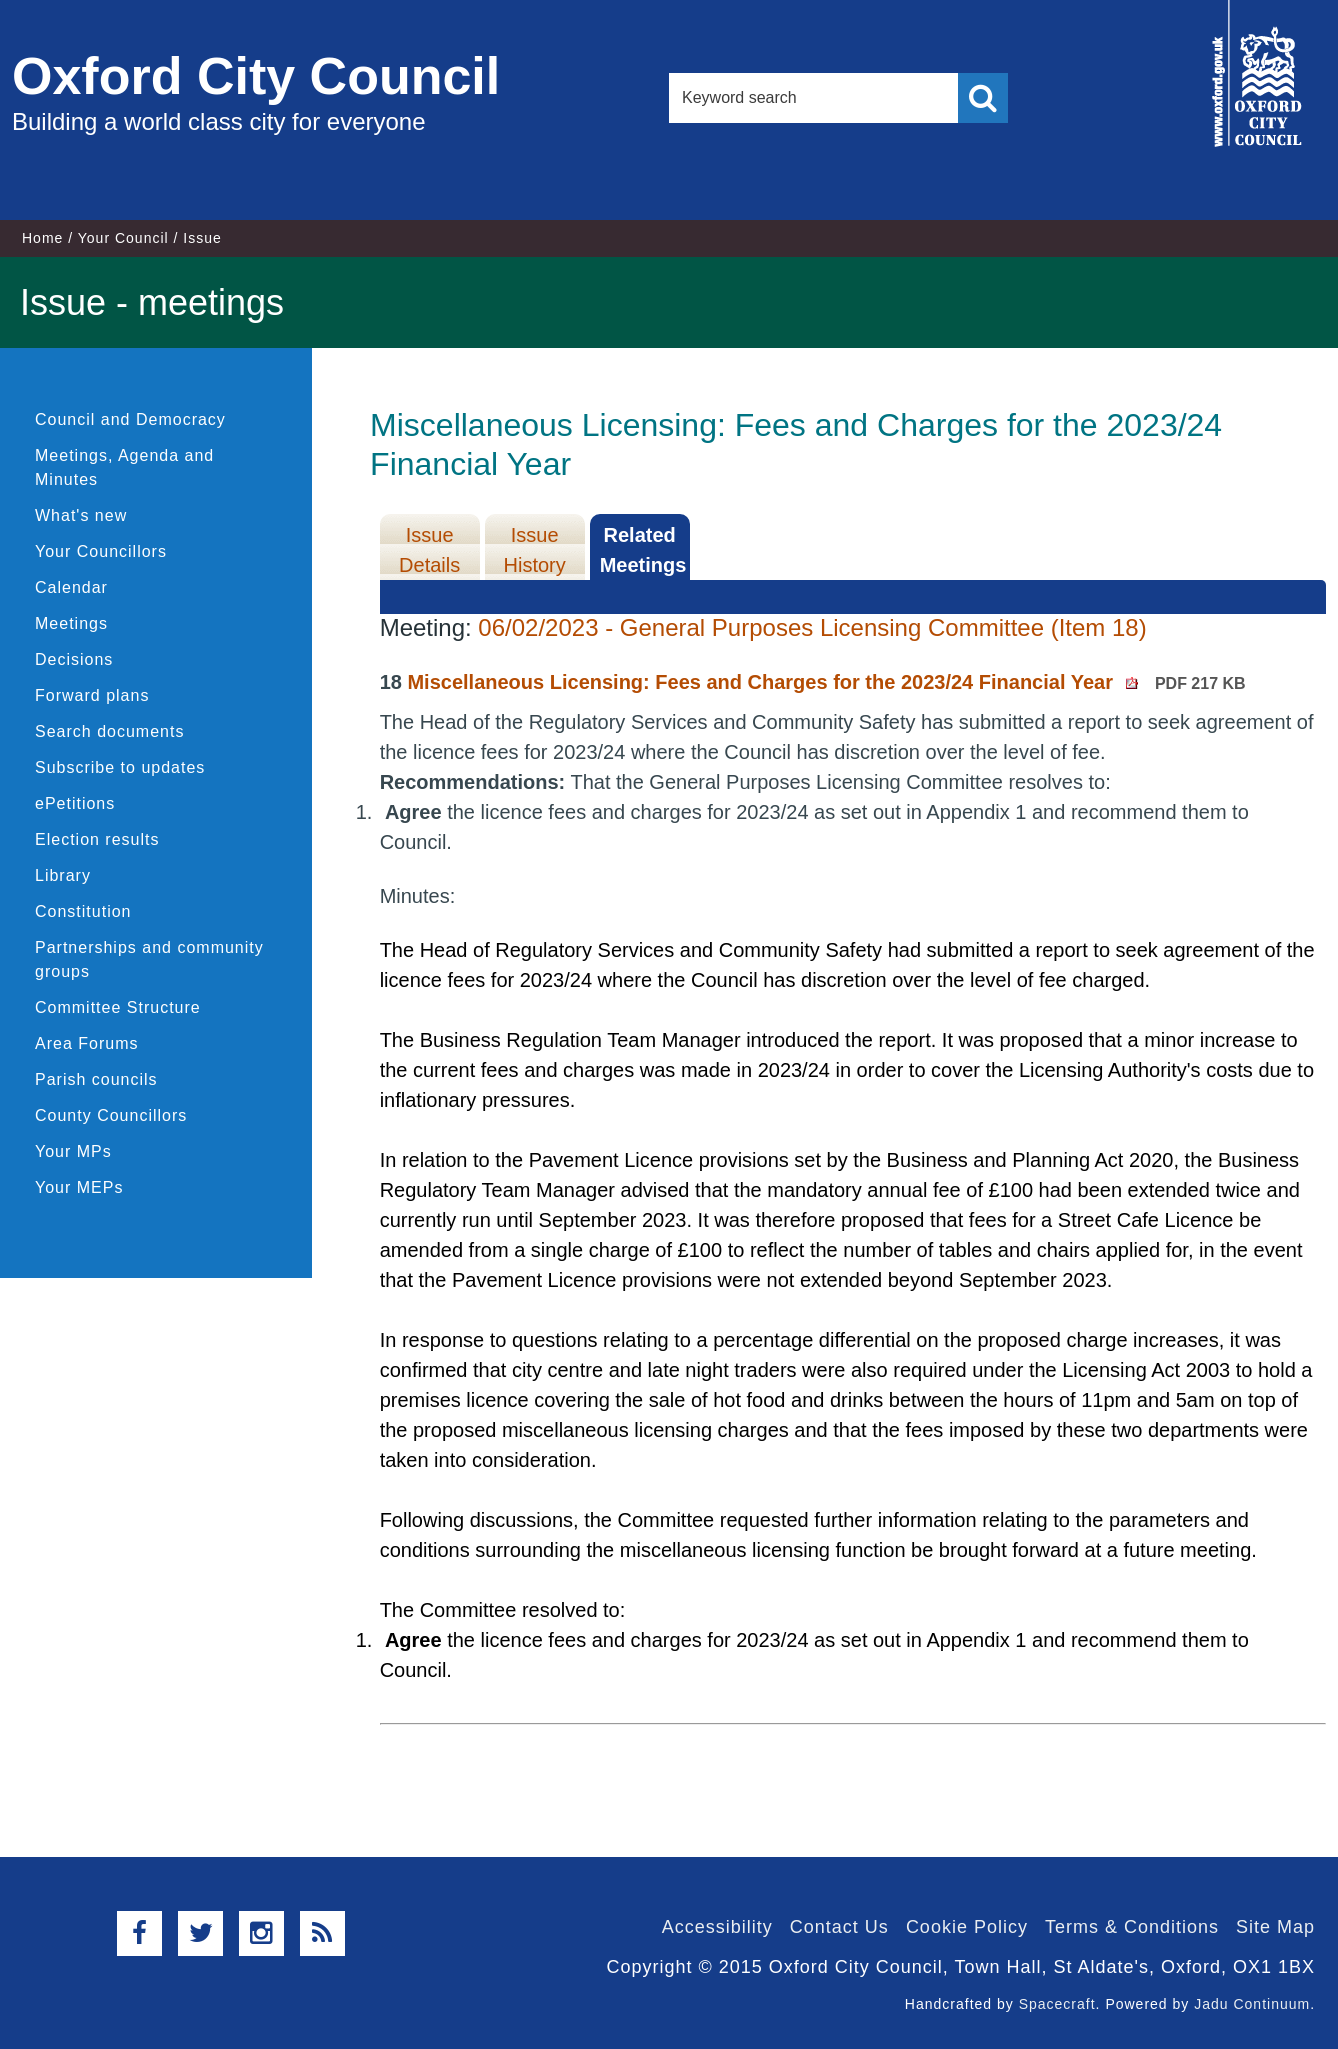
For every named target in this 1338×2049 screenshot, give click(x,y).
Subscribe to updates (120, 767)
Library (63, 875)
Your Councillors (101, 551)
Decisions (74, 659)
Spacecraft (1057, 2004)
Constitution (83, 911)
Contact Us (839, 1927)
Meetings (71, 623)
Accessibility (717, 1927)
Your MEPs (79, 1187)
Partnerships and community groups (149, 959)
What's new (81, 515)
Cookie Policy (967, 1927)
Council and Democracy (130, 419)
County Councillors (111, 1115)
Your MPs (73, 1151)
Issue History (535, 550)
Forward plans (92, 695)
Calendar (71, 587)
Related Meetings (643, 550)
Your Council (123, 238)
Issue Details (429, 550)
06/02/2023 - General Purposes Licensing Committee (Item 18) (812, 627)
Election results (97, 839)
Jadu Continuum (1252, 2004)
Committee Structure (118, 1007)
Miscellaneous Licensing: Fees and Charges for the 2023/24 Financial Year (826, 682)
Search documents (109, 731)
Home (42, 238)
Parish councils (96, 1079)
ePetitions (75, 803)
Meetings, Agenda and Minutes (124, 467)
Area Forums (86, 1043)
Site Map (1275, 1927)
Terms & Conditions (1132, 1927)
